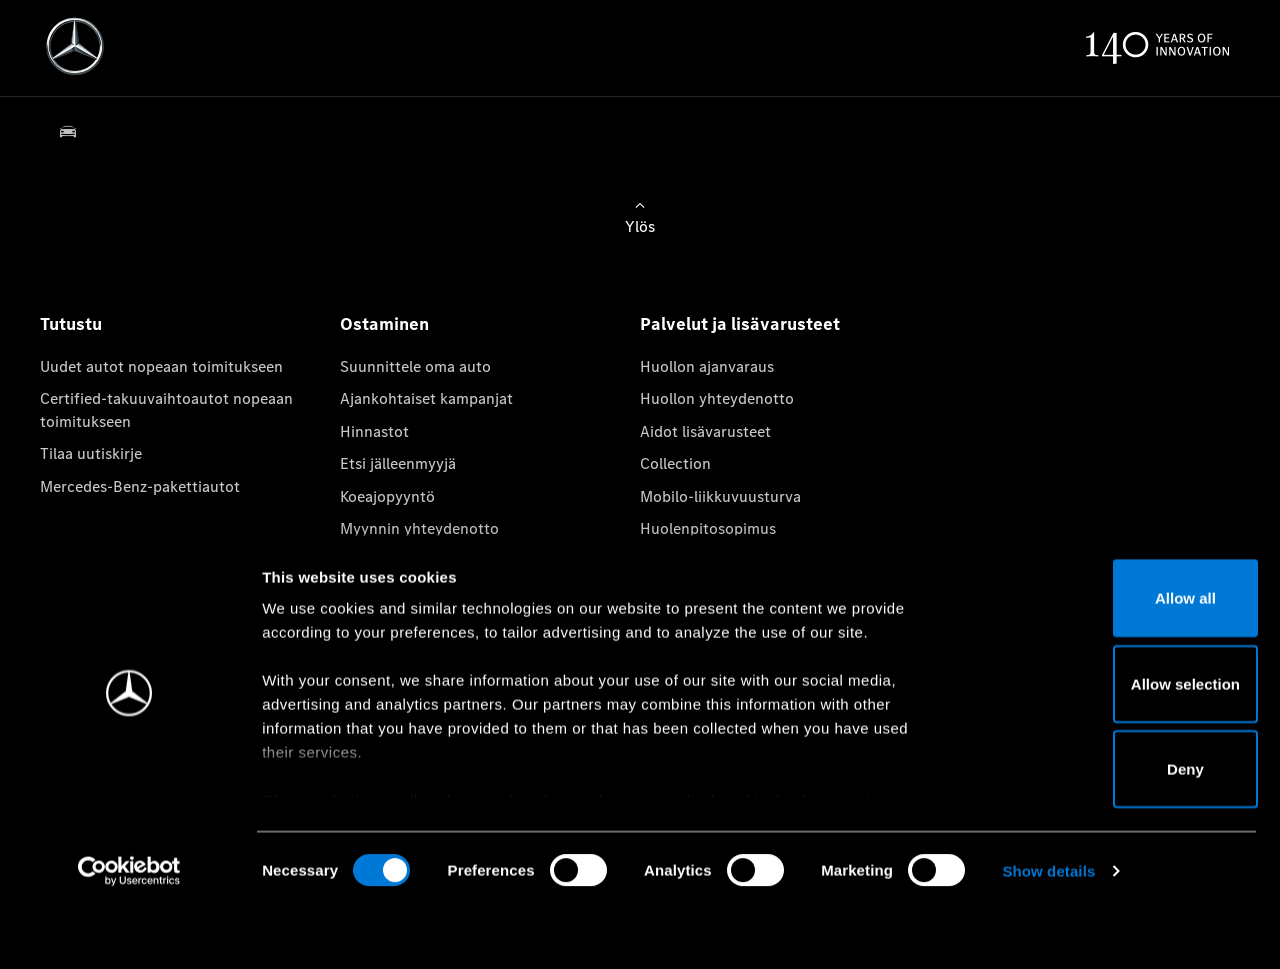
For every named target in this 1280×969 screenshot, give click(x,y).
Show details (1048, 929)
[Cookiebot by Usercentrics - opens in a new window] (129, 930)
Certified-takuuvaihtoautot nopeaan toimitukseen (166, 409)
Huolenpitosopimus (708, 528)
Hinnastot (374, 431)
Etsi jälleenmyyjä (398, 463)
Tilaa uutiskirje (91, 453)
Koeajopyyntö (387, 496)
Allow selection (1112, 742)
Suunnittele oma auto (415, 366)
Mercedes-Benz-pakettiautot (140, 486)
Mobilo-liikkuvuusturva (720, 496)
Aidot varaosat (691, 560)
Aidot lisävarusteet (705, 431)
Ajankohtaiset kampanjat (426, 398)
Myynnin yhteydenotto (419, 528)
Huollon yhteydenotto (717, 398)
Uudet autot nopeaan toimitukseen (161, 366)
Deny (1113, 827)
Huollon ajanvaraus (707, 366)
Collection (675, 463)
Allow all (1113, 656)
